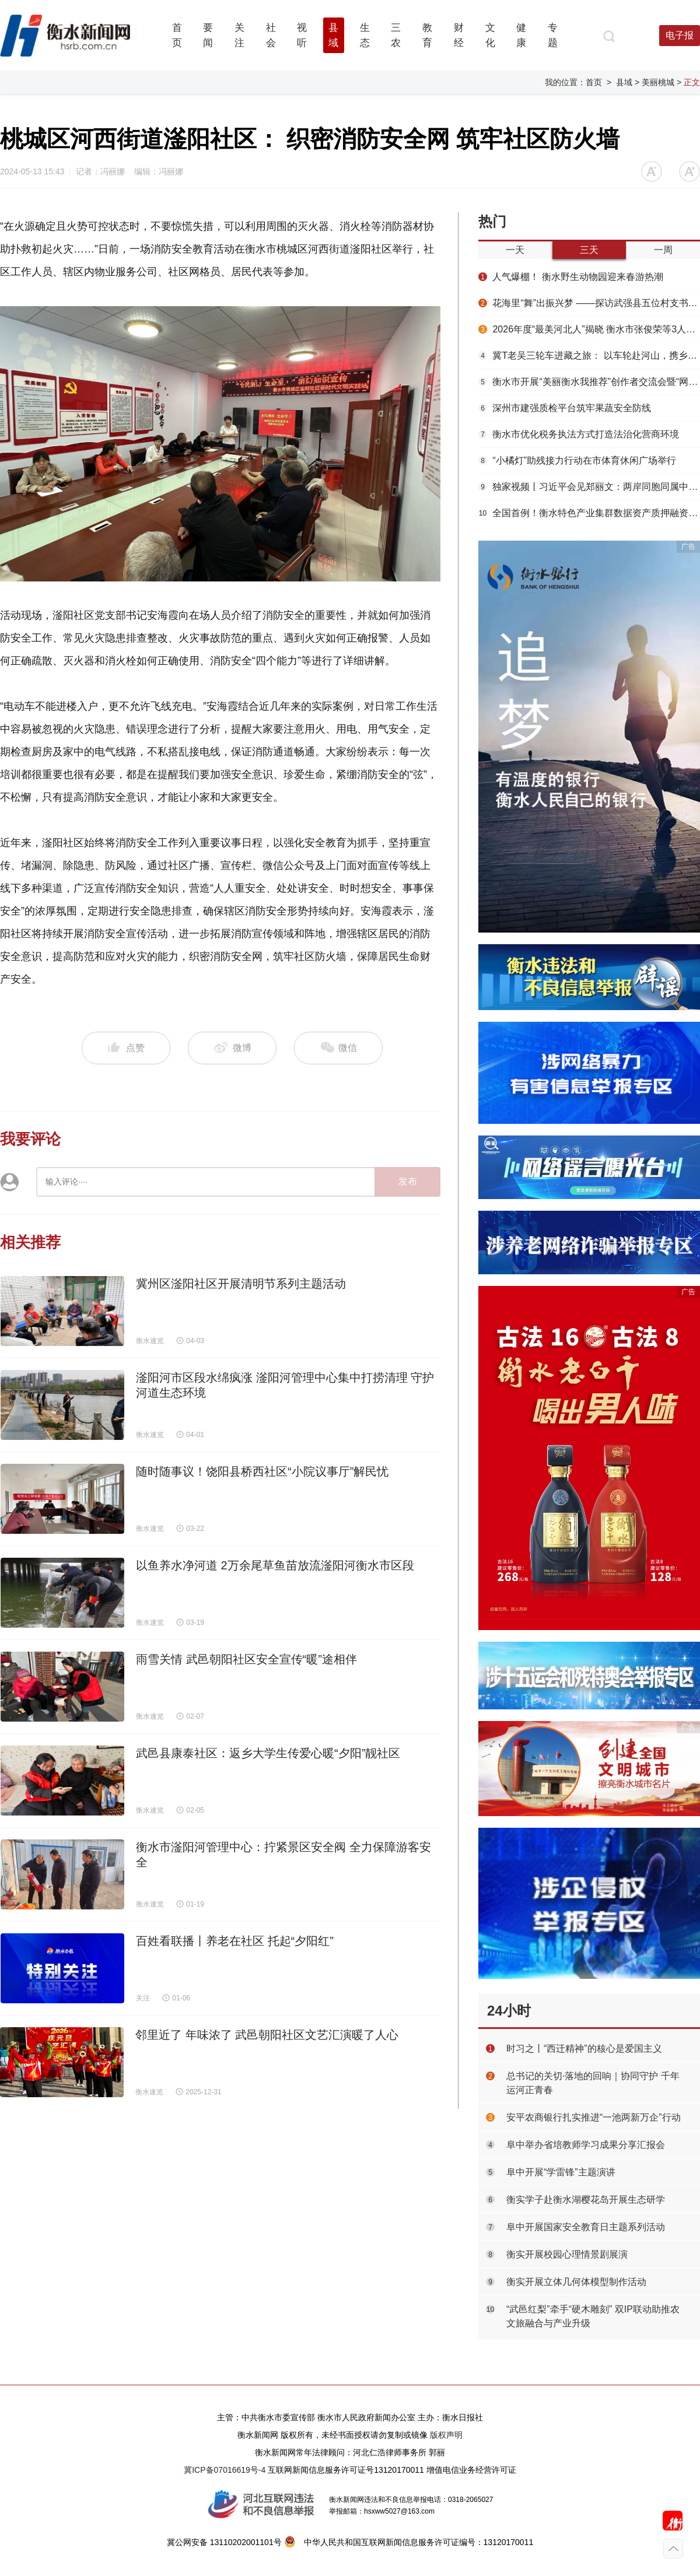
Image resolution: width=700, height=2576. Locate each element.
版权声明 (446, 2435)
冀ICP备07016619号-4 (224, 2470)
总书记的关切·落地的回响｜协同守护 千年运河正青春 (593, 2083)
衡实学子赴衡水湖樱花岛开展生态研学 (585, 2200)
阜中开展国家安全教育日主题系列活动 (585, 2227)
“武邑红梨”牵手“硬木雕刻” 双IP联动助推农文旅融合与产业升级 (593, 2316)
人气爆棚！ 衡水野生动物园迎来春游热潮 (570, 277)
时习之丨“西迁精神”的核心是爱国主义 (584, 2048)
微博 (232, 1048)
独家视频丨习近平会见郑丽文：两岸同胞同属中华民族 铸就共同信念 (589, 487)
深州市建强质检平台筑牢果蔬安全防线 (564, 408)
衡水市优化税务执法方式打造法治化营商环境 (578, 434)
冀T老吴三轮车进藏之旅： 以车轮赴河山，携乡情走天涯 (589, 355)
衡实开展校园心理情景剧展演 (567, 2254)
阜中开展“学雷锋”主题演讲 (560, 2172)
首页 (594, 82)
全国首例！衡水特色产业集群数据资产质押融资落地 (589, 513)
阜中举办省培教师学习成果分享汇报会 (585, 2145)
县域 (624, 82)
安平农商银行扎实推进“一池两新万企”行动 (593, 2117)
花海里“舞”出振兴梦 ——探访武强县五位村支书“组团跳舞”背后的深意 (589, 303)
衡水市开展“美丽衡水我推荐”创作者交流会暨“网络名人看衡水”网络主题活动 (589, 382)
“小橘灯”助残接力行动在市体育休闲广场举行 (577, 460)
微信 (338, 1048)
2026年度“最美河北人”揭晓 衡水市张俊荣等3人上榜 (589, 329)
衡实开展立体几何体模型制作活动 (576, 2282)
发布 (407, 1181)
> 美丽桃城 (654, 82)
